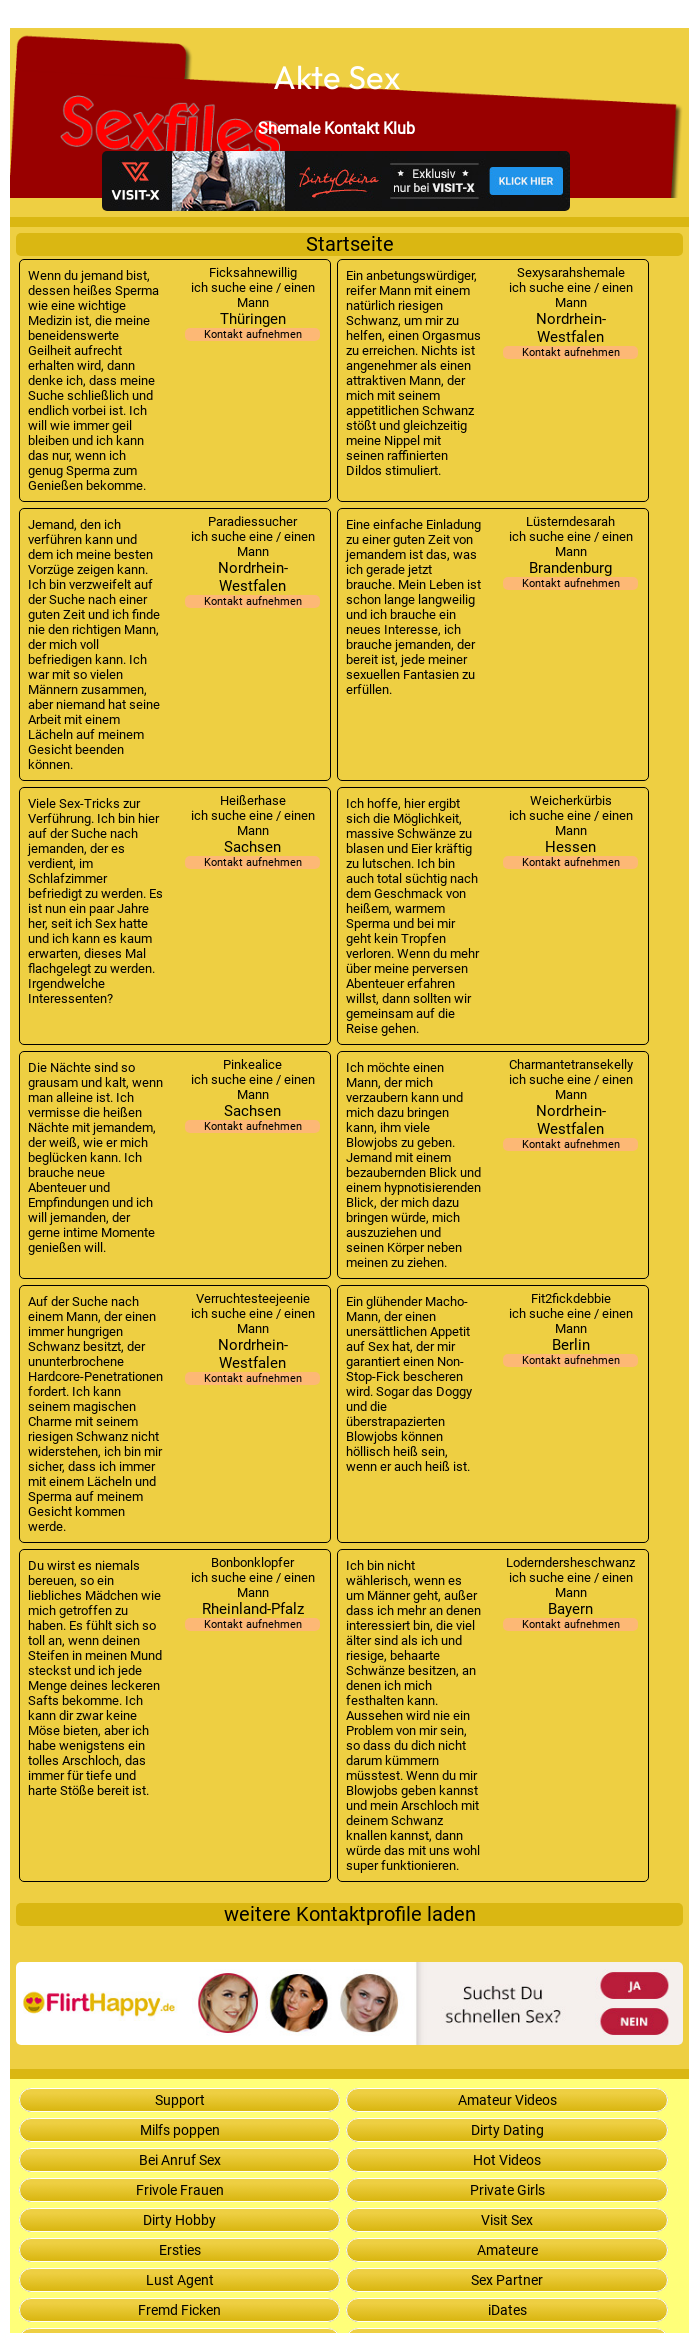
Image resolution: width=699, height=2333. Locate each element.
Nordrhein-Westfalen (570, 334)
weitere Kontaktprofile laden (350, 1914)
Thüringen (252, 325)
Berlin (570, 1351)
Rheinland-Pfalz (252, 1615)
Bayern (570, 1615)
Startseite (350, 244)
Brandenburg (570, 574)
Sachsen (252, 853)
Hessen (570, 853)
